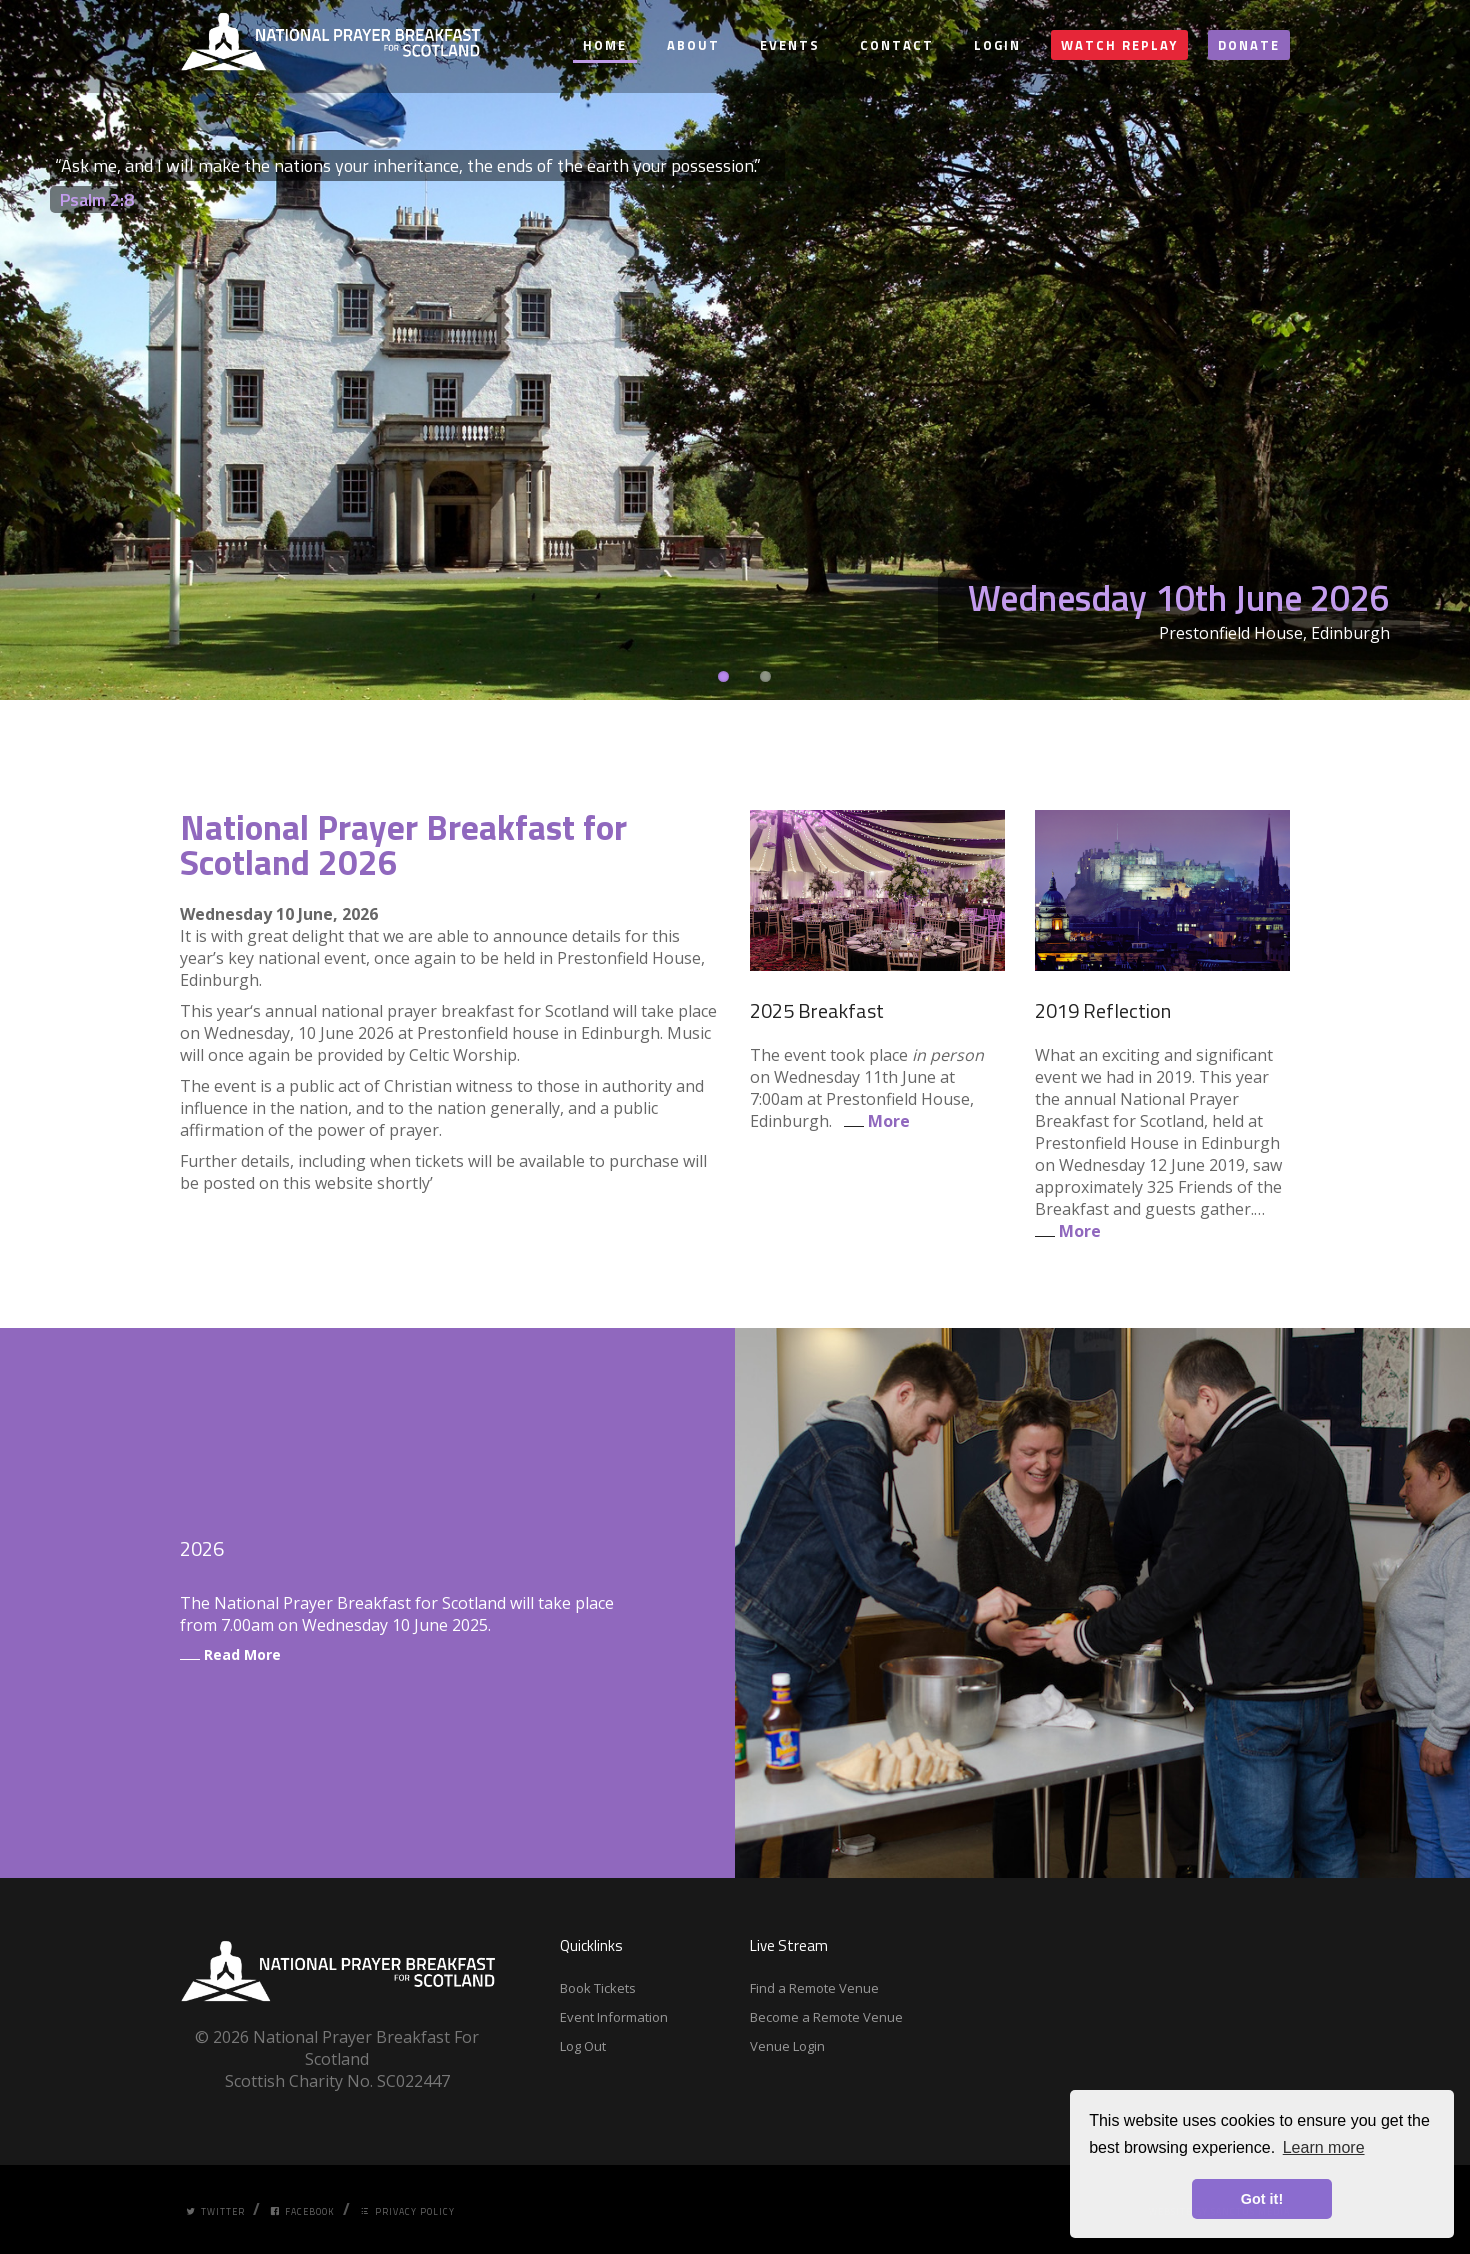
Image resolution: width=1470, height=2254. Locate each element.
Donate (1249, 45)
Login (997, 45)
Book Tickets (598, 1988)
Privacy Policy (407, 2211)
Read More (230, 1654)
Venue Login (787, 2046)
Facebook (302, 2211)
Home (605, 45)
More (873, 1121)
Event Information (614, 2017)
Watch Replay (1119, 45)
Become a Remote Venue (826, 2017)
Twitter (215, 2211)
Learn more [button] (1324, 2147)
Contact (897, 45)
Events (790, 45)
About (693, 45)
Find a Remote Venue (814, 1988)
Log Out (583, 2046)
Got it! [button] (1262, 2199)
